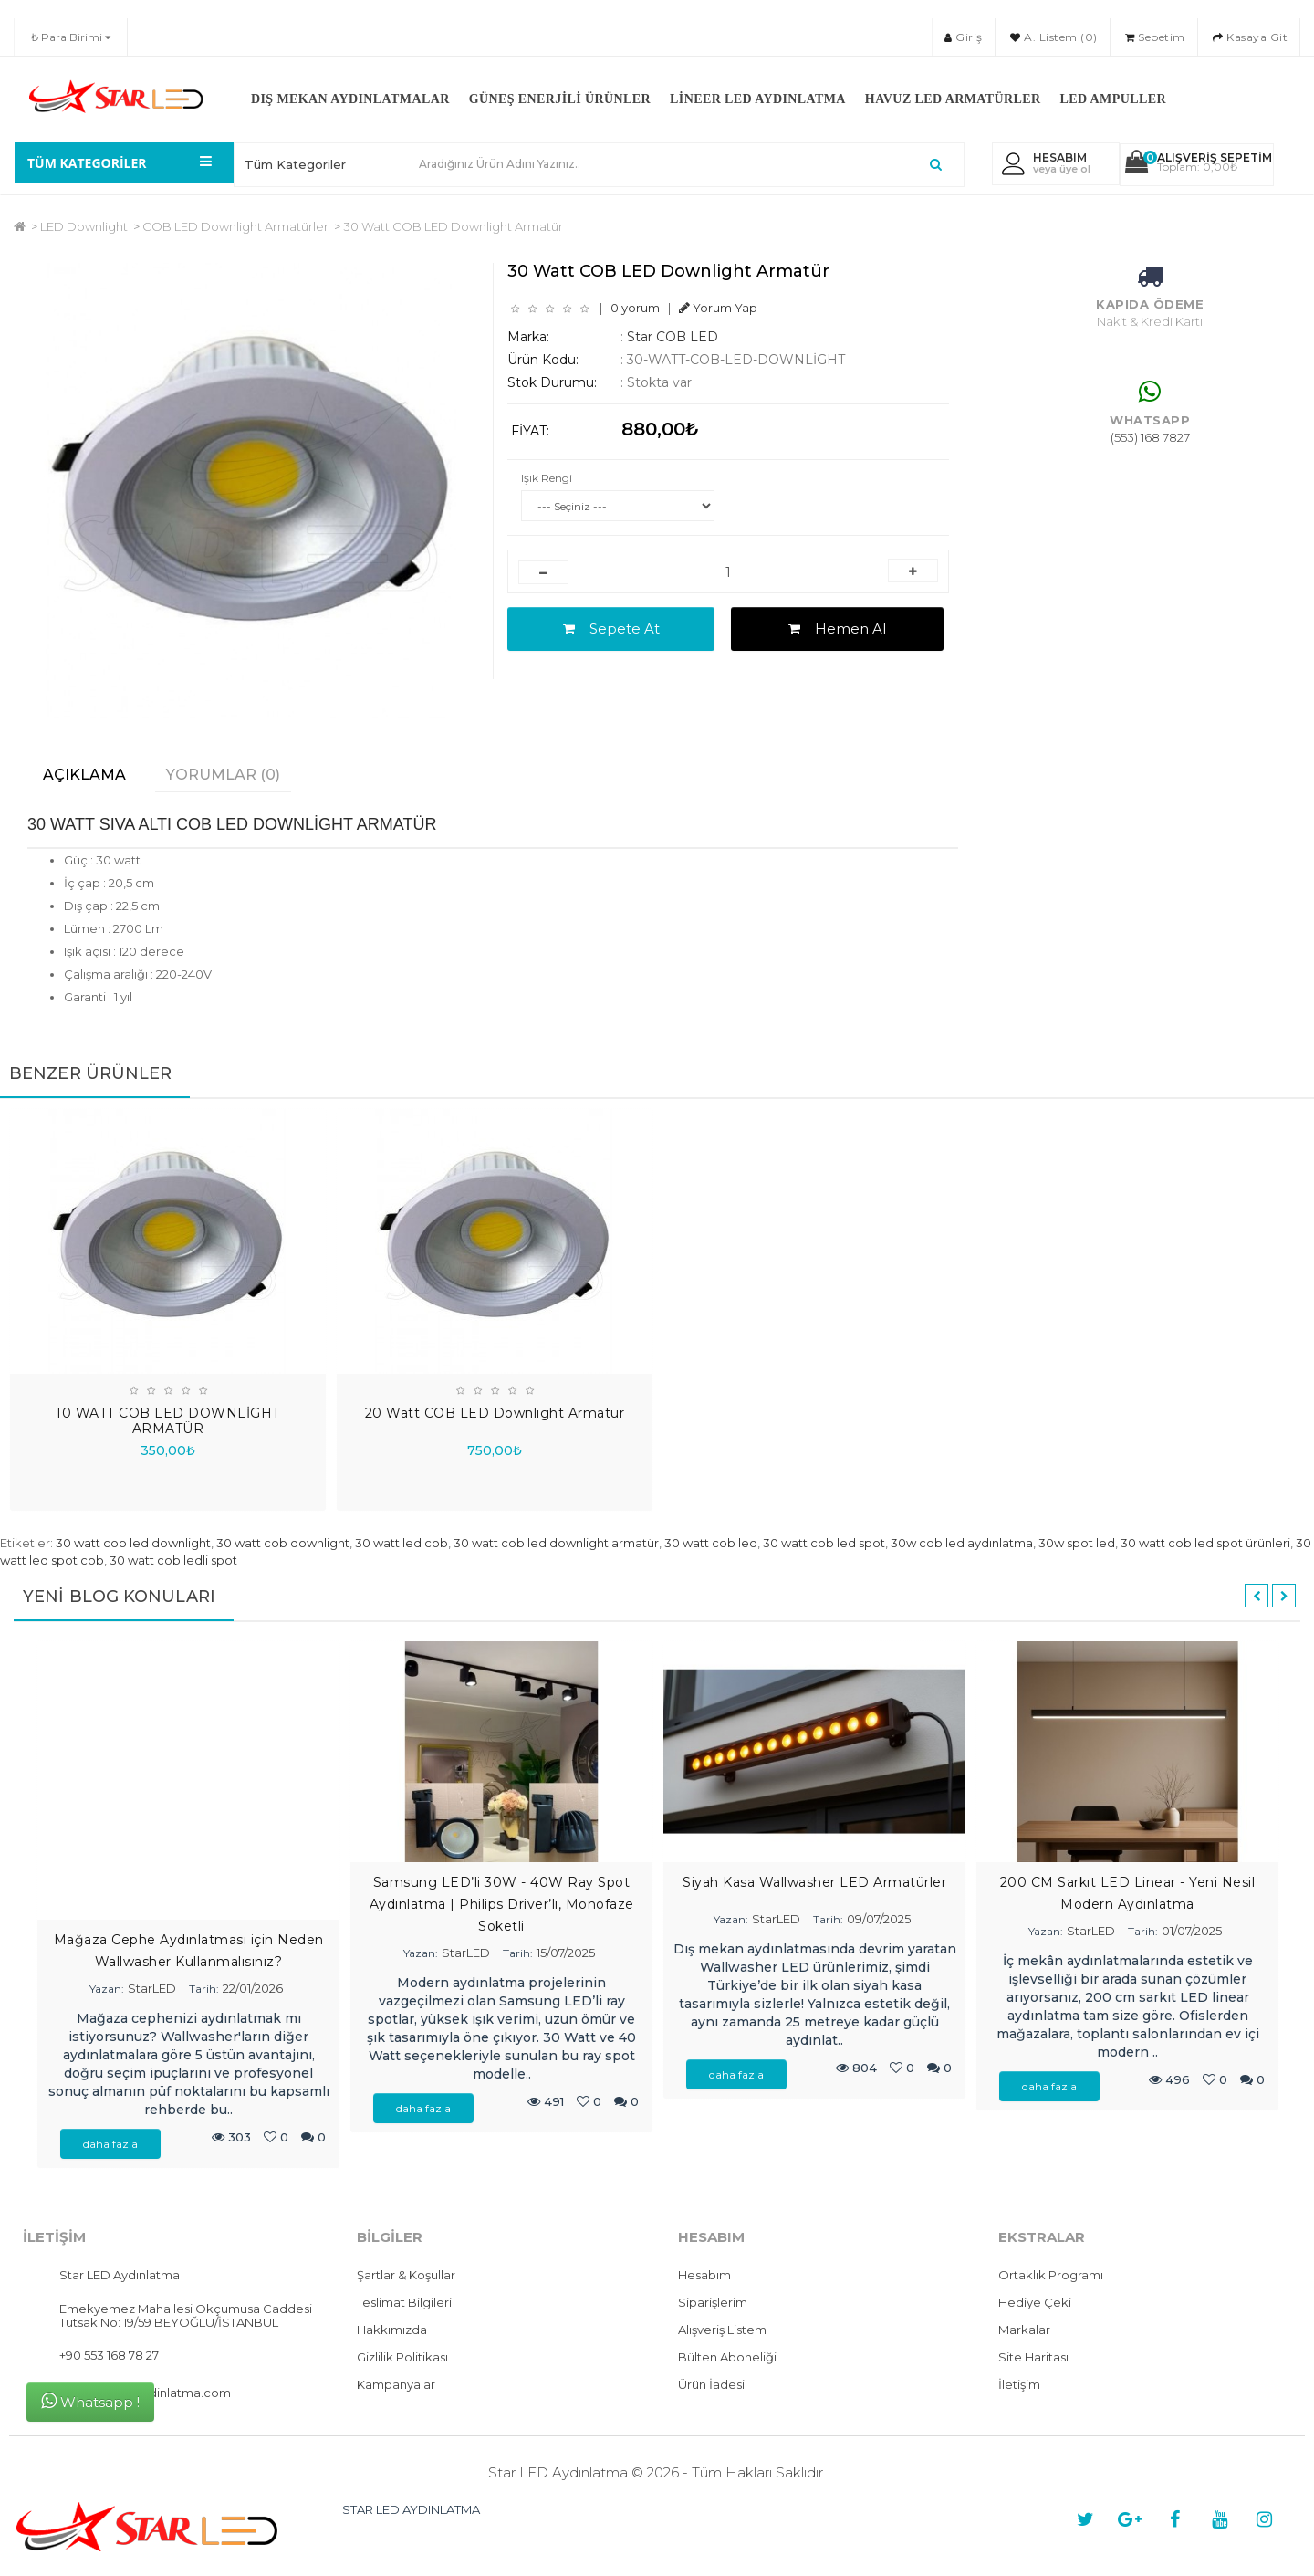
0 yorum (635, 307)
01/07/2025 (1192, 1930)
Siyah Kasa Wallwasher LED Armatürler (814, 1882)
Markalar (1024, 2329)
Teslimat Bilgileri (404, 2302)
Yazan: (106, 1988)
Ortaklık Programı (1050, 2274)
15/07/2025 (566, 1952)
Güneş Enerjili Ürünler (560, 99)
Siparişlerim (712, 2302)
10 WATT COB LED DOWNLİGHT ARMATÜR (168, 1421)
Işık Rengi (546, 478)
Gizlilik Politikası (402, 2357)
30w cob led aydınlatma (962, 1542)
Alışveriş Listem (722, 2329)
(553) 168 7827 (1150, 437)
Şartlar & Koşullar (406, 2274)
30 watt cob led (710, 1542)
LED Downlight (84, 226)
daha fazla (110, 2144)
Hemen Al (837, 628)
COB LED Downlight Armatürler (235, 226)
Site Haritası (1033, 2357)
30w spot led (1076, 1542)
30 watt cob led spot (824, 1542)
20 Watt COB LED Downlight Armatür (495, 1413)
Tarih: (204, 1988)
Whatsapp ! (90, 2401)
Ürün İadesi (711, 2384)
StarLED (152, 1988)
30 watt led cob (401, 1542)
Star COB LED (672, 337)
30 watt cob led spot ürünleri (1205, 1542)
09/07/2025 (879, 1918)
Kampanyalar (396, 2384)
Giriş (963, 37)
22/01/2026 (253, 1988)
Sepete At (611, 628)
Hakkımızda (392, 2329)
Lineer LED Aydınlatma (758, 99)
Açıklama (84, 774)
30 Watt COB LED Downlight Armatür (453, 226)
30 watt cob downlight (282, 1542)
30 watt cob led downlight (133, 1542)
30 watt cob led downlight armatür (556, 1542)
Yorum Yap (718, 307)
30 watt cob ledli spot (173, 1560)
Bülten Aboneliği (727, 2357)
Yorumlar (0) (223, 774)
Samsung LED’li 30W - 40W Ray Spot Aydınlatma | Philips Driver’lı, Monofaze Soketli (502, 1904)
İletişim (1019, 2384)
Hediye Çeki (1034, 2302)
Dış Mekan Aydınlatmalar (350, 99)
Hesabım (704, 2274)
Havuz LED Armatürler (953, 99)
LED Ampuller (1112, 99)
